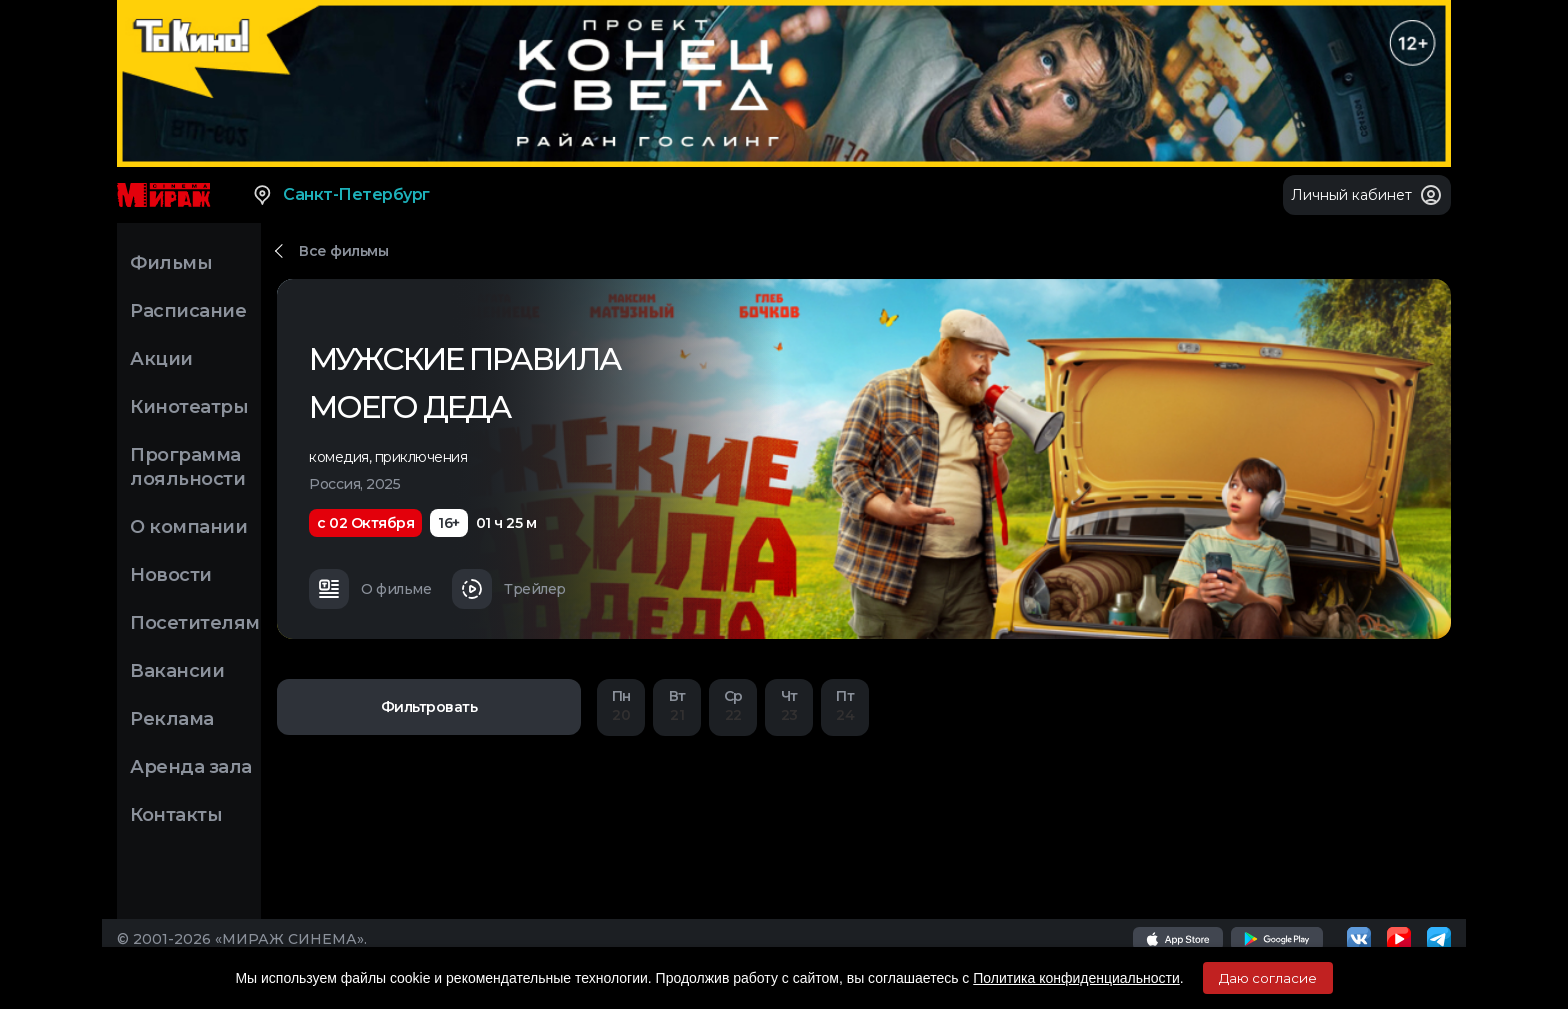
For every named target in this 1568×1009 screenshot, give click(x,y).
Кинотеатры (189, 407)
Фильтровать (429, 707)
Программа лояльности (187, 467)
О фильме (370, 589)
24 (845, 705)
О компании (188, 527)
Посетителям (195, 623)
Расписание (188, 311)
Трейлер (509, 589)
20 (621, 705)
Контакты (176, 815)
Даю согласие (1268, 978)
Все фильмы (343, 251)
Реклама (172, 719)
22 (733, 705)
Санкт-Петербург (340, 195)
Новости (171, 575)
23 (789, 705)
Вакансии (177, 671)
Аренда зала (191, 767)
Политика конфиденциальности (1076, 978)
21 (677, 705)
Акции (161, 359)
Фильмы (171, 263)
